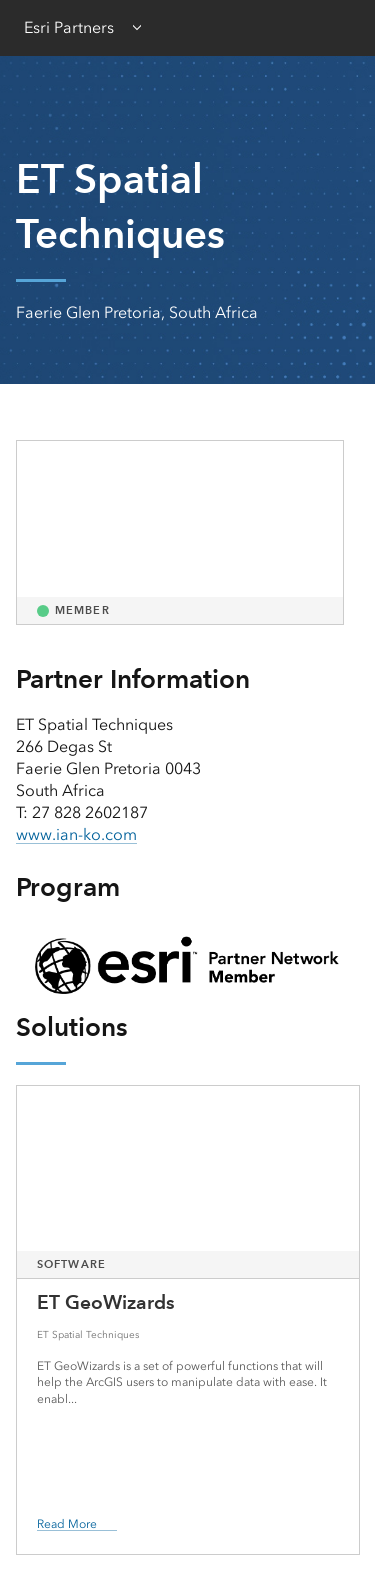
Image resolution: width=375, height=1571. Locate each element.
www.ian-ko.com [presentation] (76, 834)
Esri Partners (69, 27)
